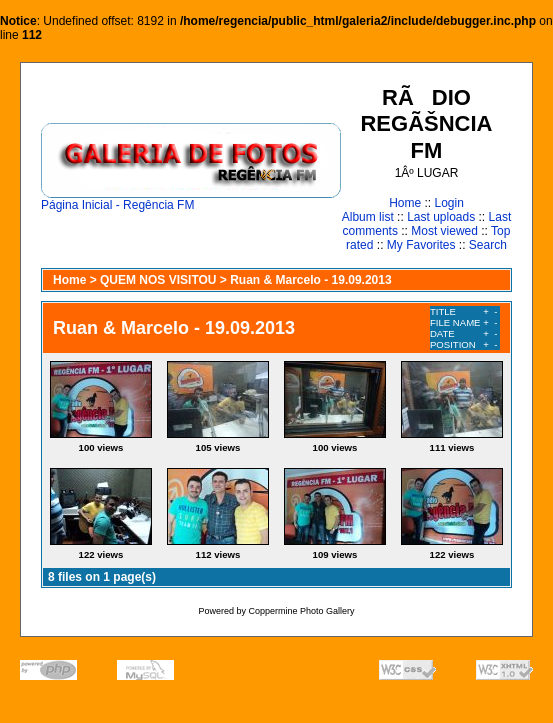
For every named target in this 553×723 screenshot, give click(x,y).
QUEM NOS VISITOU (158, 280)
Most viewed (444, 231)
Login (448, 203)
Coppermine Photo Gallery (301, 611)
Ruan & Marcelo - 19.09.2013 (310, 280)
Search (488, 245)
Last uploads (441, 217)
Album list (368, 217)
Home (405, 203)
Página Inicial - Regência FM (191, 199)
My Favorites (421, 245)
